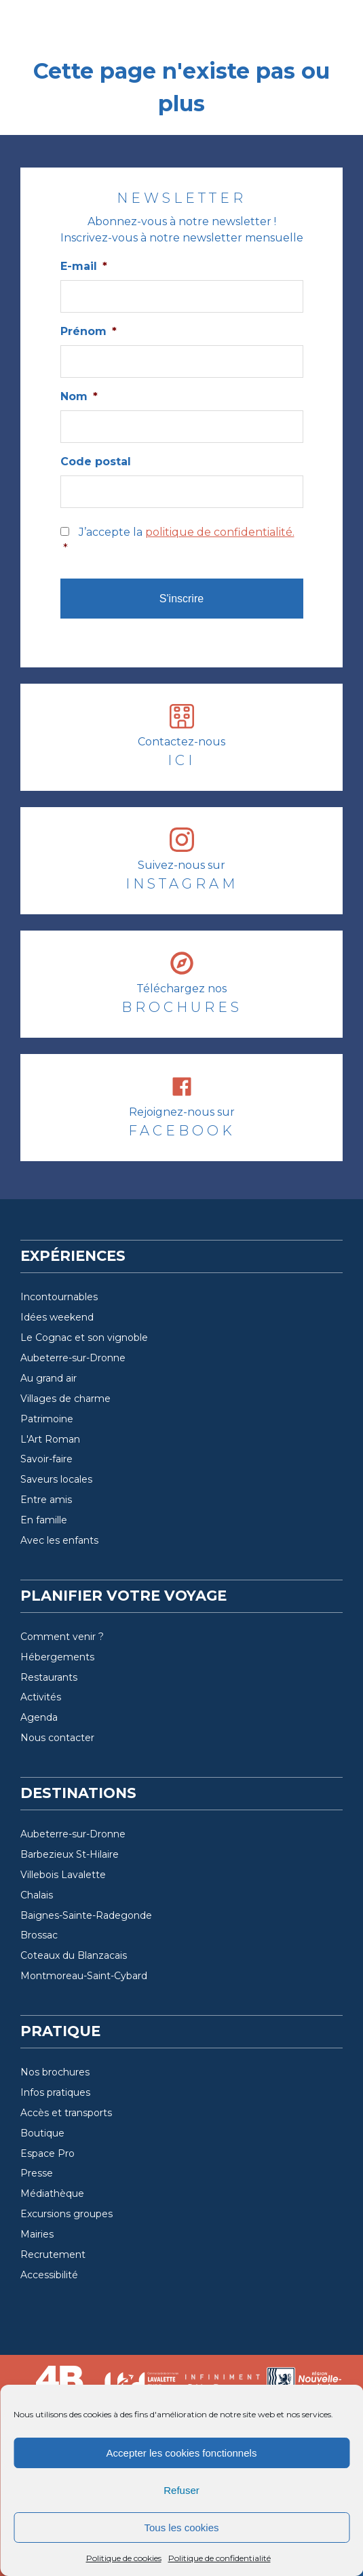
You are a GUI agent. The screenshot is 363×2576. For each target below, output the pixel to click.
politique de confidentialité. (219, 532)
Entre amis (46, 1500)
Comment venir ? (62, 1637)
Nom (79, 396)
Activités (40, 1697)
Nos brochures (55, 2072)
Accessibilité (49, 2275)
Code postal (95, 461)
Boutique (42, 2133)
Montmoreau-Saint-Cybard (83, 1976)
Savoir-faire (46, 1459)
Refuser (181, 2490)
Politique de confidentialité (219, 2558)
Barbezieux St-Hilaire (69, 1854)
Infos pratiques (55, 2092)
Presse (36, 2173)
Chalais (36, 1895)
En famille (43, 1520)
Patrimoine (46, 1419)
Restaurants (48, 1677)
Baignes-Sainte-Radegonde (86, 1915)
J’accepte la (183, 541)
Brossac (39, 1935)
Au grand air (48, 1378)
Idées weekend (57, 1317)
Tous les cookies (181, 2527)
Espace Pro (47, 2153)
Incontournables (59, 1297)
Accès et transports (66, 2113)
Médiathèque (52, 2193)
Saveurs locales (56, 1479)
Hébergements (57, 1657)
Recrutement (52, 2254)
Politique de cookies (123, 2558)
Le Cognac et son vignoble (84, 1337)
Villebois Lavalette (63, 1875)
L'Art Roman (50, 1439)
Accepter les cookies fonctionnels (182, 2453)
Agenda (39, 1717)
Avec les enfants (59, 1540)
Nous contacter (57, 1738)
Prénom (88, 331)
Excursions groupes (66, 2214)
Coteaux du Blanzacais (73, 1955)
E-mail (83, 266)
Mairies (37, 2234)
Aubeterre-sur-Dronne (73, 1358)
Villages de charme (65, 1398)
